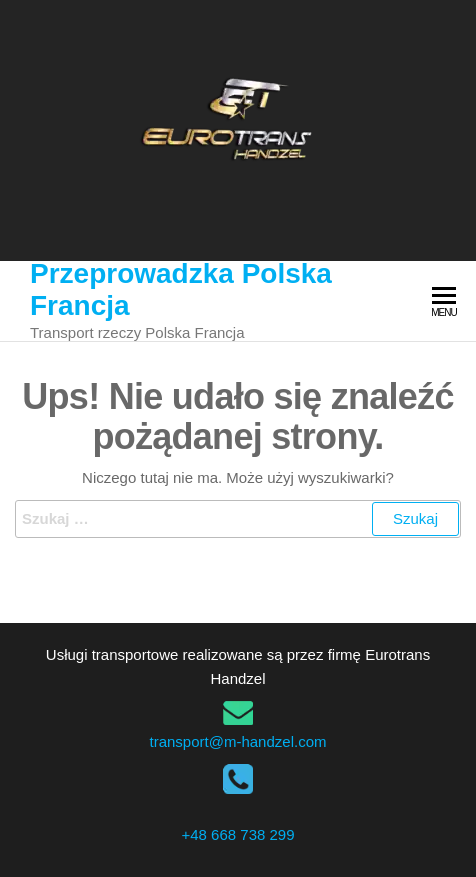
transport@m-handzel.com (238, 741)
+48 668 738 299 (237, 834)
